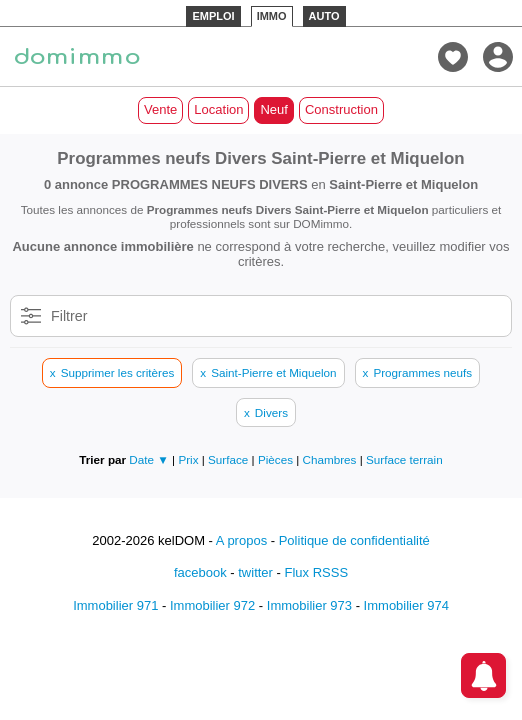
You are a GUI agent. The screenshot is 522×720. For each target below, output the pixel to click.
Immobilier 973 (309, 605)
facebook (200, 572)
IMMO (272, 16)
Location (218, 109)
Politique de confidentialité (354, 540)
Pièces (277, 459)
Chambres (331, 459)
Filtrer (69, 316)
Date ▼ (149, 459)
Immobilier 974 (406, 605)
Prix (189, 459)
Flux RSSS (316, 572)
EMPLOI (213, 16)
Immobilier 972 (212, 605)
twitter (255, 572)
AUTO (324, 16)
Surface (230, 459)
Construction (341, 109)
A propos (241, 540)
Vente (160, 109)
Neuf (273, 109)
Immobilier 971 (115, 605)
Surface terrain (404, 459)
